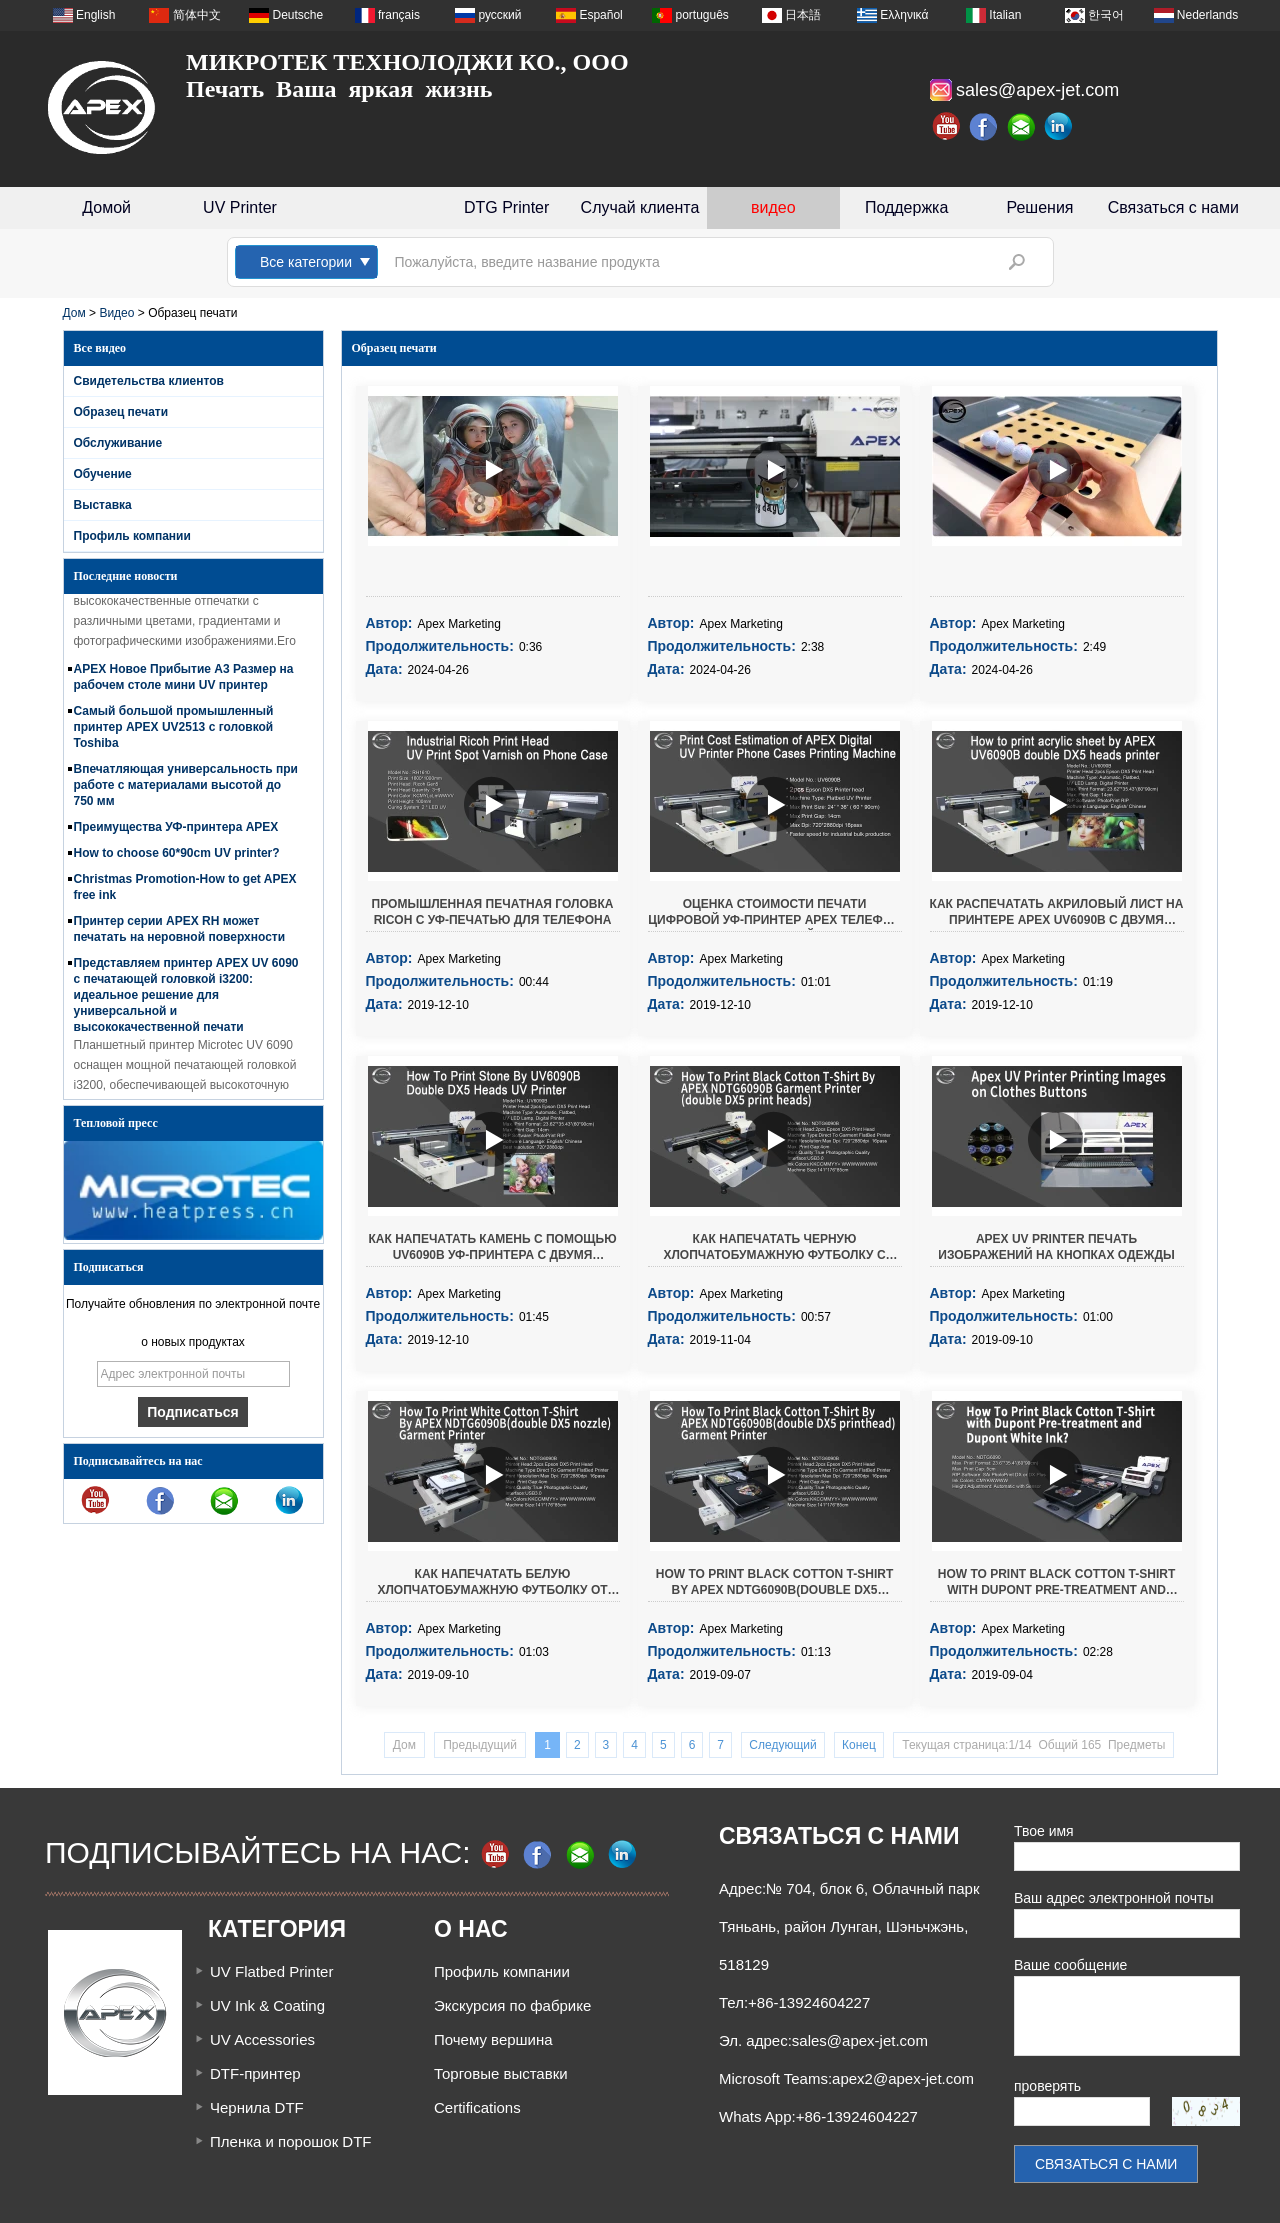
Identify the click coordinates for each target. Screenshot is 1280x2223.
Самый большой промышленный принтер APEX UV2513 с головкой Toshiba (174, 732)
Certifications (477, 2107)
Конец (859, 1745)
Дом (74, 313)
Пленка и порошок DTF (291, 2141)
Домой (106, 207)
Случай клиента (640, 207)
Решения (1039, 207)
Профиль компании (132, 536)
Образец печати (121, 412)
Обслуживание (118, 443)
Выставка (103, 505)
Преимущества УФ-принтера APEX (176, 832)
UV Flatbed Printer (271, 1971)
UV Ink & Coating (267, 2005)
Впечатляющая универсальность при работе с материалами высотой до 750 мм (186, 790)
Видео (116, 313)
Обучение (103, 474)
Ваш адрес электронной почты (1114, 1898)
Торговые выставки (501, 2073)
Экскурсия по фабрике (512, 2005)
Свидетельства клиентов (149, 381)
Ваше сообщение (1070, 1965)
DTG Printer (506, 207)
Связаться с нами (1173, 207)
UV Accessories (262, 2039)
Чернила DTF (257, 2107)
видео (773, 207)
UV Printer (240, 207)
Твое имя (1044, 1831)
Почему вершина (493, 2039)
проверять (1047, 2086)
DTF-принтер (255, 2073)
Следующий (782, 1745)
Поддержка (906, 207)
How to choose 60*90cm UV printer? (177, 858)
